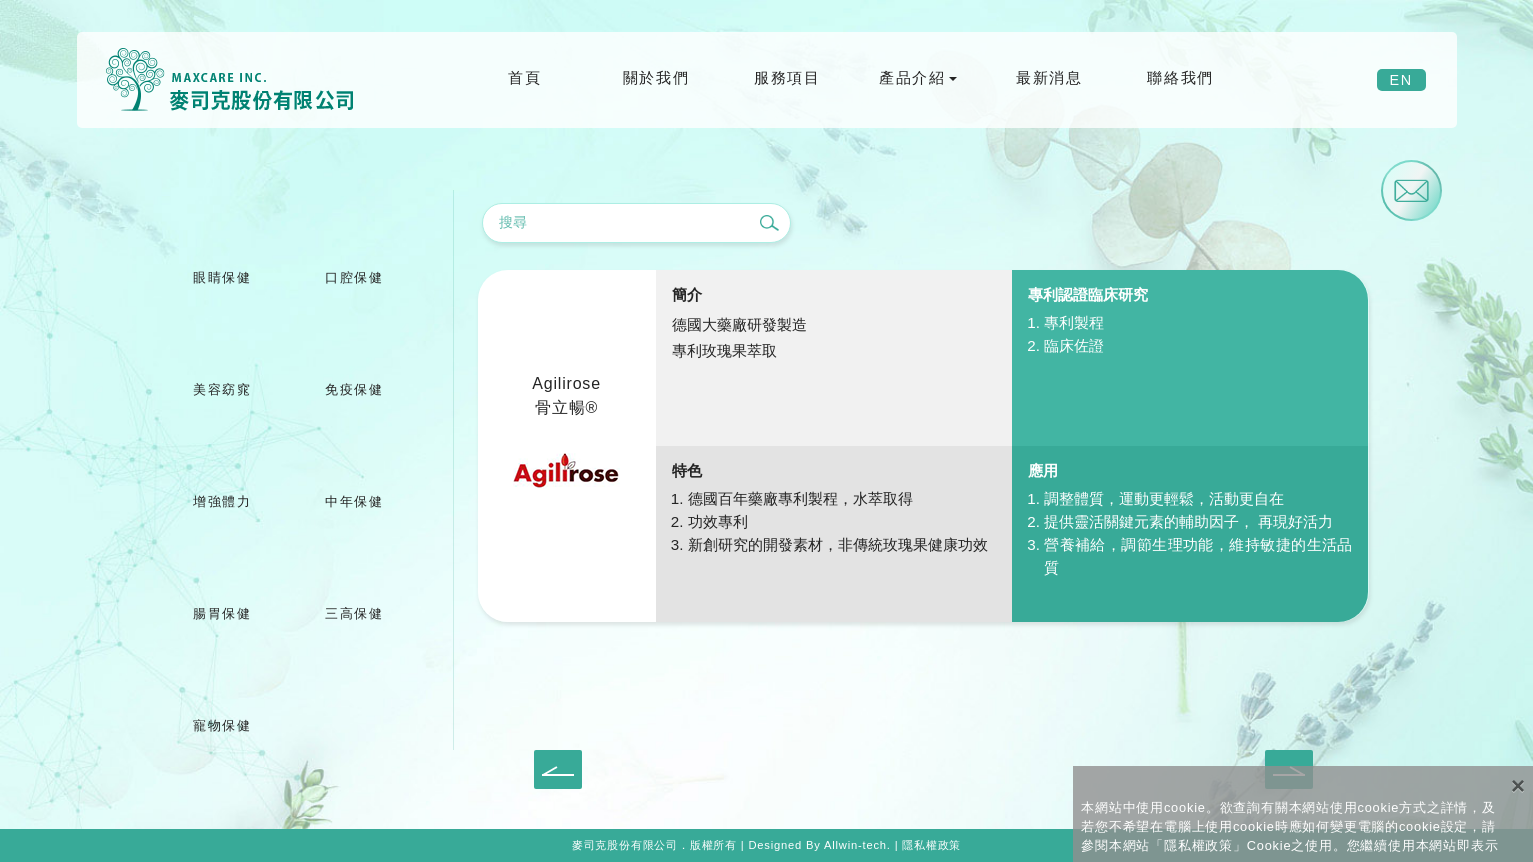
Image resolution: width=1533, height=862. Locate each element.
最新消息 (1049, 77)
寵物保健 (222, 725)
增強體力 (222, 501)
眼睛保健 (222, 277)
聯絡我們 (1180, 77)
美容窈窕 (222, 389)
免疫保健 (354, 389)
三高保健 (354, 613)
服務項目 (787, 77)
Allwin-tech (855, 845)
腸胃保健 (222, 613)
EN (1401, 80)
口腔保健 (354, 277)
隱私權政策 (931, 845)
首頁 (524, 77)
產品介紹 (912, 77)
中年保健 (354, 501)
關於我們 (656, 77)
